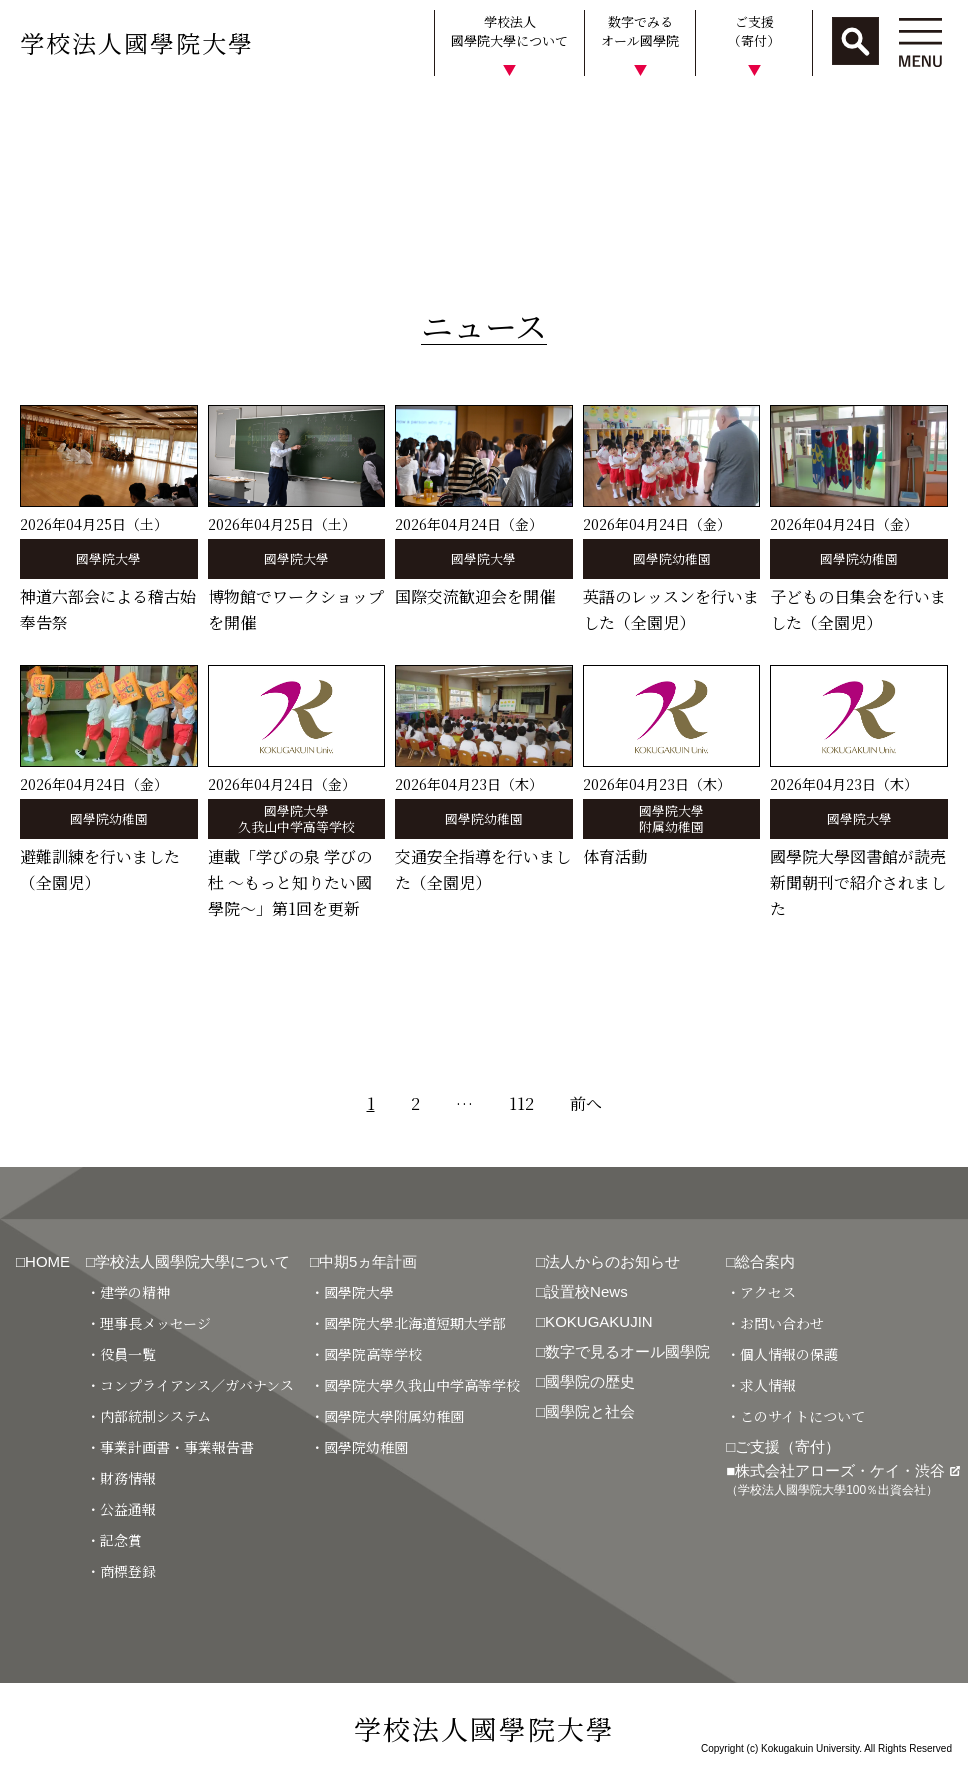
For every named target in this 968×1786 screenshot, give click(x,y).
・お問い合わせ (775, 1323)
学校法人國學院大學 (137, 42)
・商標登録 (121, 1571)
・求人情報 (761, 1385)
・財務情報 (121, 1478)
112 (521, 1103)
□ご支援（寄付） (783, 1446)
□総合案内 (760, 1261)
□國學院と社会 (585, 1411)
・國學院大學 (352, 1292)
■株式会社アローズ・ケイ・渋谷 (843, 1479)
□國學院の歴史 (585, 1381)
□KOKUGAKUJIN (594, 1321)
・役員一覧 (121, 1354)
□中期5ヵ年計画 (363, 1261)
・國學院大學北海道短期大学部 (408, 1323)
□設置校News (582, 1291)
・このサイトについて (795, 1416)
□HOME (43, 1261)
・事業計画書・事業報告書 (170, 1447)
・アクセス (761, 1292)
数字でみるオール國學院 (640, 31)
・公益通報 (121, 1509)
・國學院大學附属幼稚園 (387, 1416)
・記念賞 (114, 1540)
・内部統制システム (148, 1416)
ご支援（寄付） (754, 31)
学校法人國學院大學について (509, 31)
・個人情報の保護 (782, 1354)
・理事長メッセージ (148, 1323)
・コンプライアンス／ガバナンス (190, 1385)
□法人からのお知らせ (608, 1261)
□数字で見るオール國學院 (623, 1351)
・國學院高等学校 (366, 1354)
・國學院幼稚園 (359, 1447)
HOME (32, 113)
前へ (586, 1103)
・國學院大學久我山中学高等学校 (415, 1385)
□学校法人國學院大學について (188, 1261)
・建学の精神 (128, 1292)
